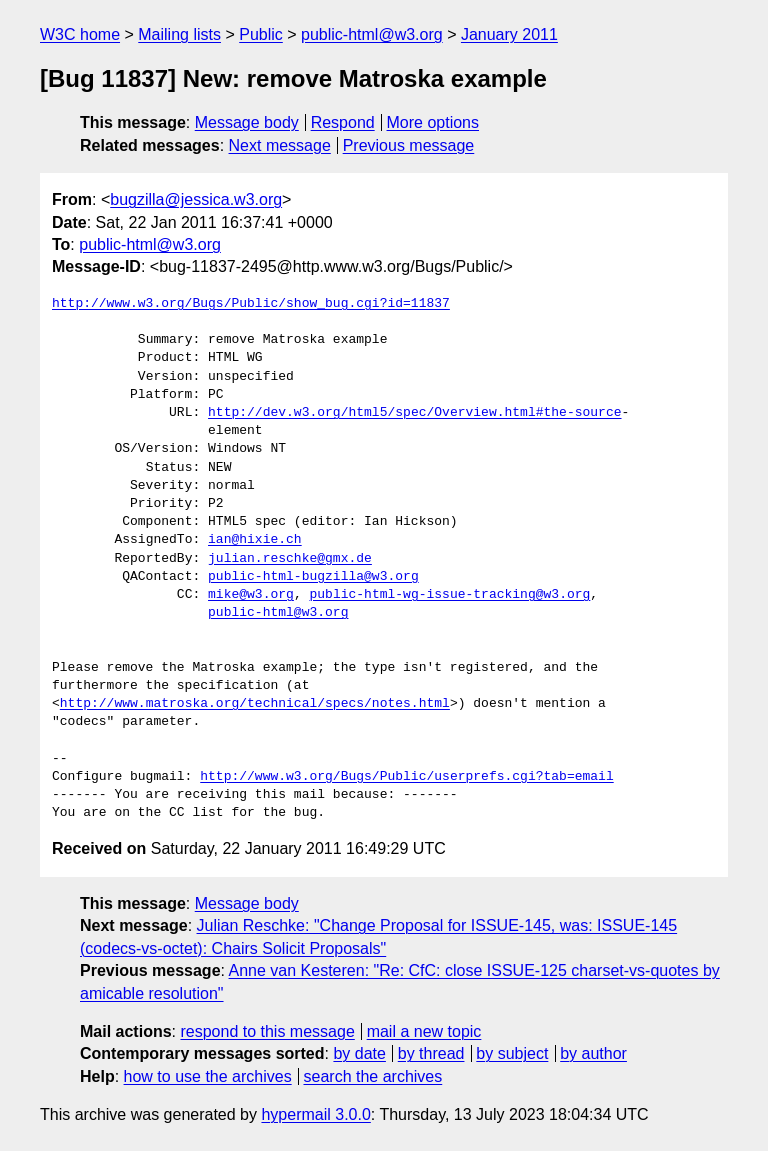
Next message (280, 145)
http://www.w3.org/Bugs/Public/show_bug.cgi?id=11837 (251, 304)
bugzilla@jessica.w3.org (196, 199)
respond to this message (267, 1031)
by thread (431, 1053)
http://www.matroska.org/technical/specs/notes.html (255, 704)
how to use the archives (208, 1076)
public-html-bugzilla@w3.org (313, 577)
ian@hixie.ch (255, 540)
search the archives (373, 1076)
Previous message (409, 145)
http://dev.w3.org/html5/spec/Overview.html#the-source (414, 413)
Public (261, 34)
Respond (343, 122)
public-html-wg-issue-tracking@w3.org (449, 595)
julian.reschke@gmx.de (290, 559)
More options (433, 122)
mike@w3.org (251, 595)
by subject (512, 1053)
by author (593, 1053)
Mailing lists (179, 34)
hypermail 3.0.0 (315, 1114)
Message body (247, 122)
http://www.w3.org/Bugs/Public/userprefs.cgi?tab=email (406, 777)
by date (359, 1053)
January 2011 (509, 34)
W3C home (80, 34)
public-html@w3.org (372, 34)
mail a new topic (424, 1031)
